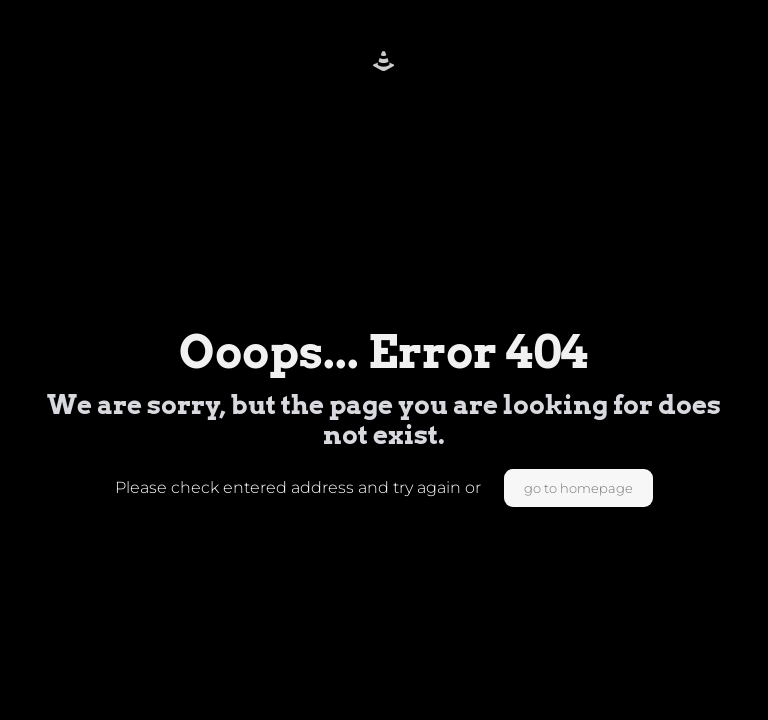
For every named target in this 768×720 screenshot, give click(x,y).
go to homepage (578, 488)
